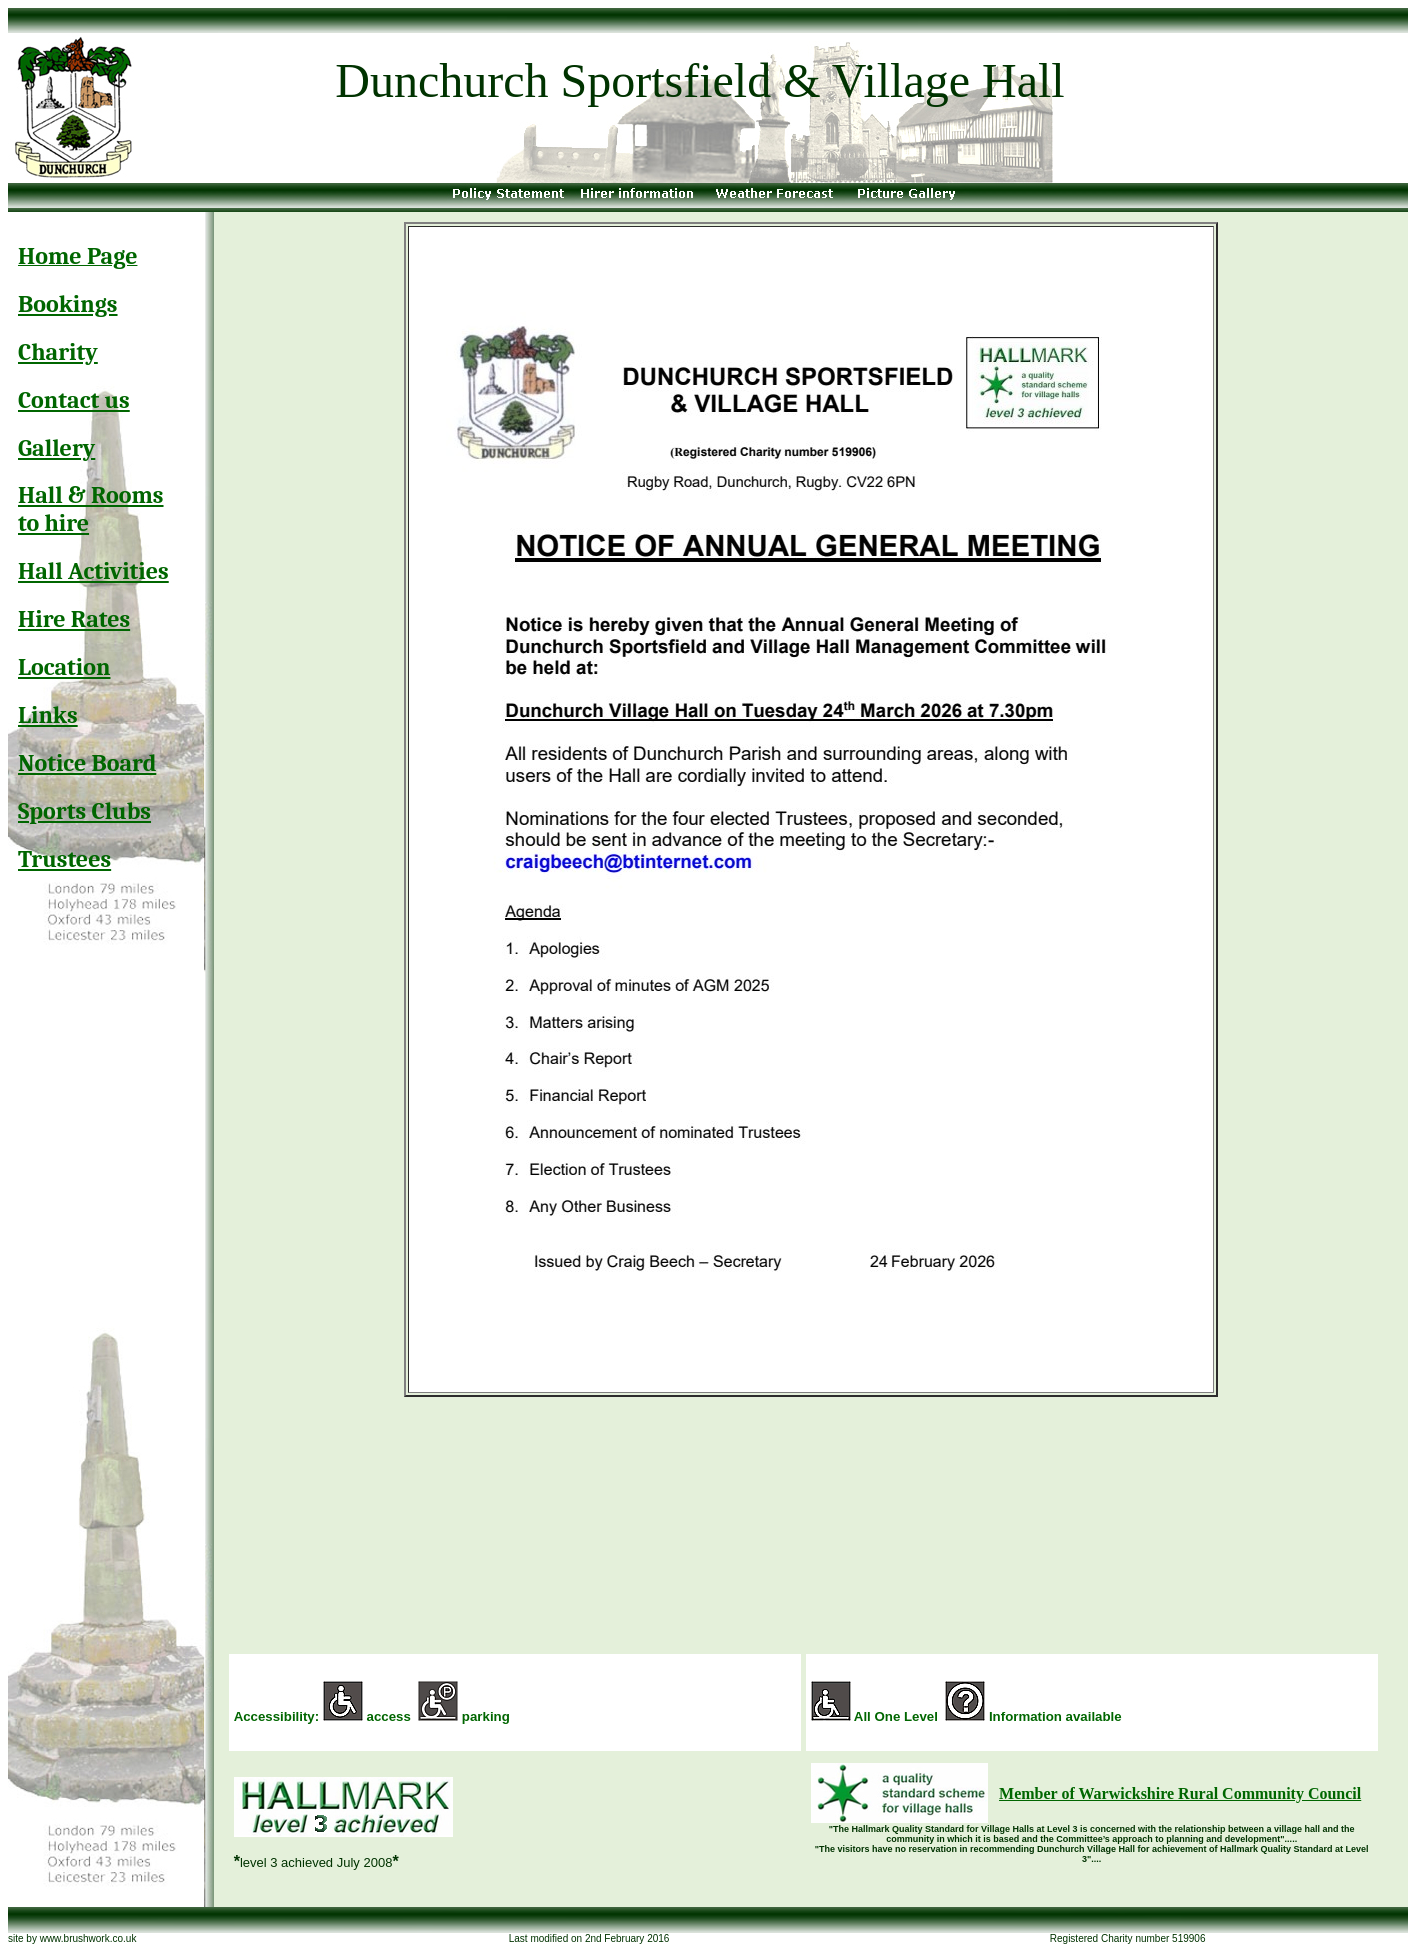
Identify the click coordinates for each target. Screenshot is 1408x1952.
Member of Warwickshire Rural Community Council (1180, 1793)
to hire (53, 523)
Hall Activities (93, 571)
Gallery (56, 448)
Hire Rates (74, 619)
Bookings (68, 304)
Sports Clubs (84, 811)
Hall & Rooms (91, 495)
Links (48, 715)
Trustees (64, 859)
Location (64, 667)
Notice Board (87, 763)
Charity (58, 352)
